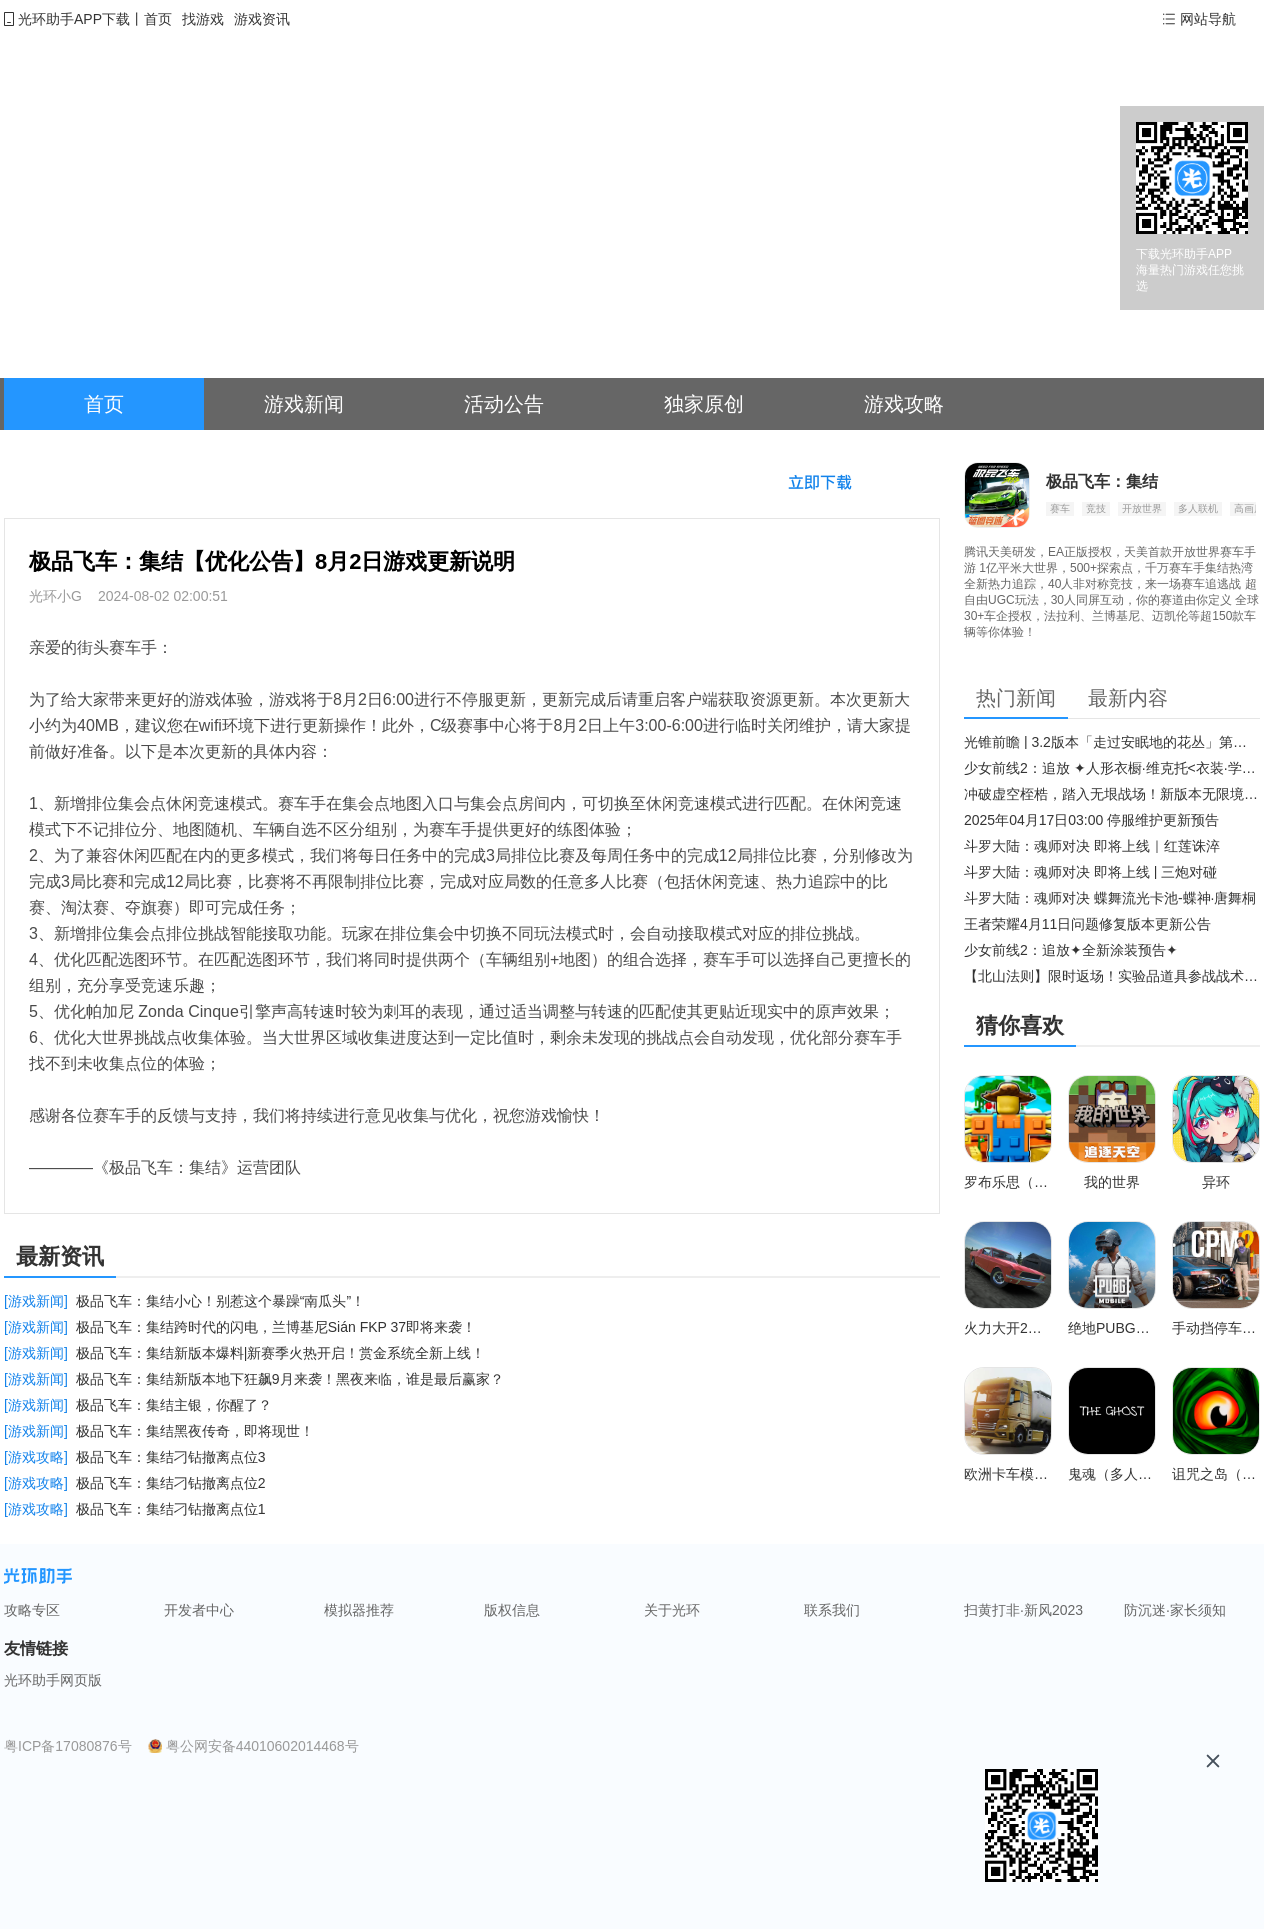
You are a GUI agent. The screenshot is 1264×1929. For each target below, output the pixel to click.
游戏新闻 (304, 404)
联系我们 (832, 1610)
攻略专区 (32, 1610)
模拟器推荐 (359, 1610)
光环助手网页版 (53, 1680)
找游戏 (203, 19)
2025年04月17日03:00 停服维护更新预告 (1091, 820)
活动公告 (504, 404)
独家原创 (704, 404)
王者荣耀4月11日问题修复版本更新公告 (1087, 924)
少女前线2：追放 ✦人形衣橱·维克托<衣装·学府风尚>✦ (1112, 768)
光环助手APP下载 (74, 19)
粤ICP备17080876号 (68, 1746)
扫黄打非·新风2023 (1023, 1610)
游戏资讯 (262, 19)
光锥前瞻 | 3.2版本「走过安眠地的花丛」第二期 (1112, 742)
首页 (158, 19)
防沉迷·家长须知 (1175, 1610)
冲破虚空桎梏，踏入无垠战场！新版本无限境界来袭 (1112, 794)
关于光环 (672, 1610)
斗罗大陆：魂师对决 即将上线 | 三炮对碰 (1090, 872)
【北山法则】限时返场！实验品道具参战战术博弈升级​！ (1112, 976)
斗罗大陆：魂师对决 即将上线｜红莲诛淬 (1092, 846)
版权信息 (512, 1610)
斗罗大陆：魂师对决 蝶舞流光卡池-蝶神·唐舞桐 (1110, 898)
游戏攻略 (904, 404)
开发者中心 (199, 1610)
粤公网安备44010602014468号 (262, 1746)
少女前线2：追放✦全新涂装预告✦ (1071, 950)
